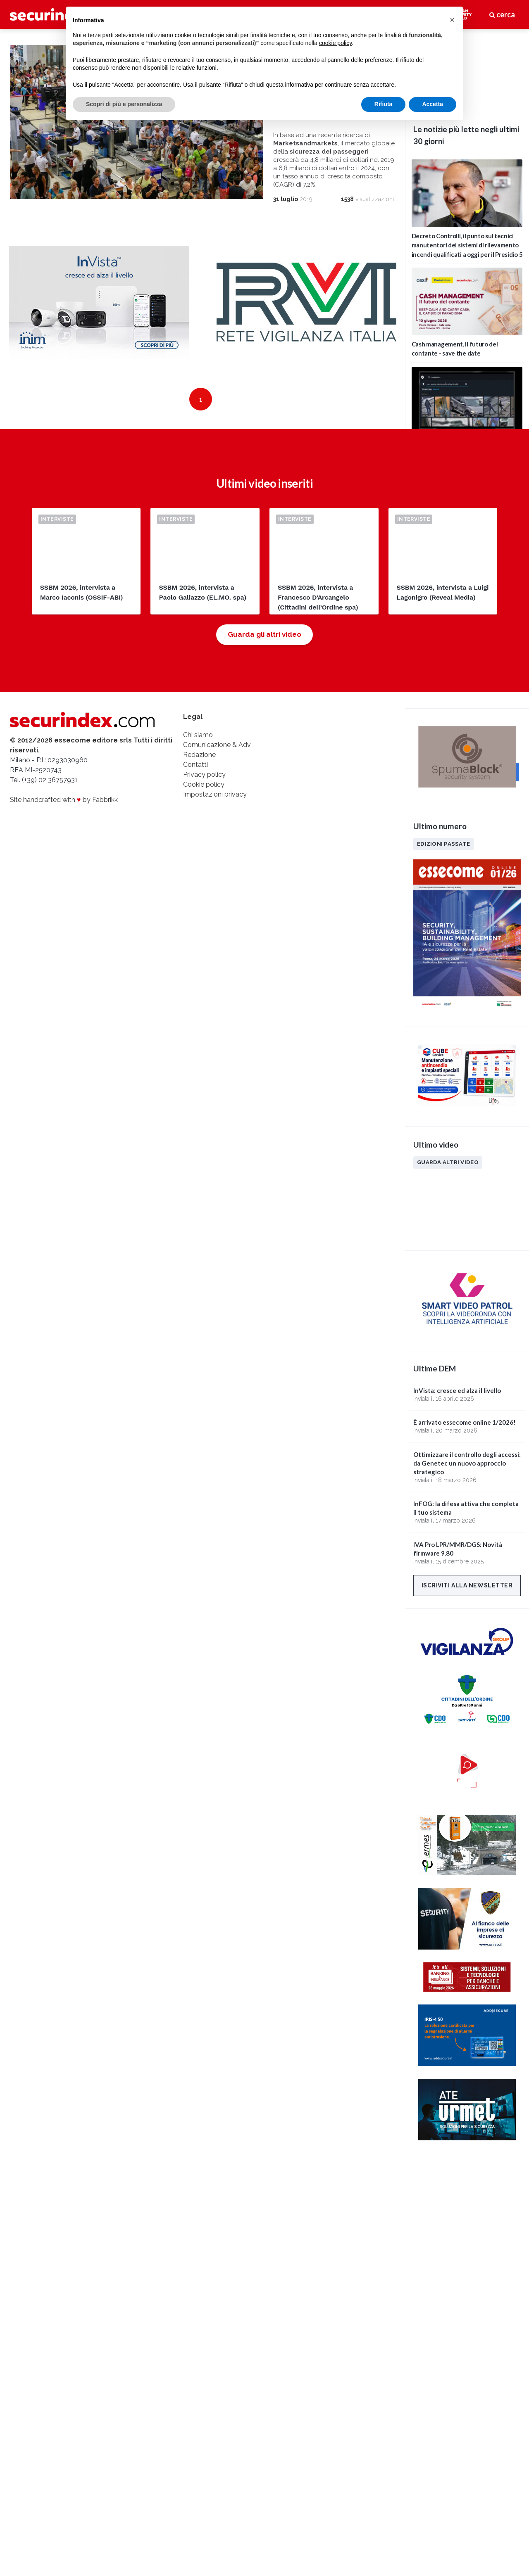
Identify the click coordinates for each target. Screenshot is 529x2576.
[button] (452, 19)
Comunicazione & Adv (217, 779)
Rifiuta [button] (383, 104)
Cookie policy (203, 819)
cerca (502, 14)
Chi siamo (198, 769)
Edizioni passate (443, 843)
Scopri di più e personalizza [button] (124, 104)
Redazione (199, 789)
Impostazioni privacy (215, 829)
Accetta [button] (432, 104)
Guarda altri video (448, 1162)
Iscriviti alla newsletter (467, 1585)
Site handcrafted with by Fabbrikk (64, 834)
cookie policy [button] (335, 43)
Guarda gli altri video (264, 668)
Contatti (195, 799)
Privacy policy (204, 809)
